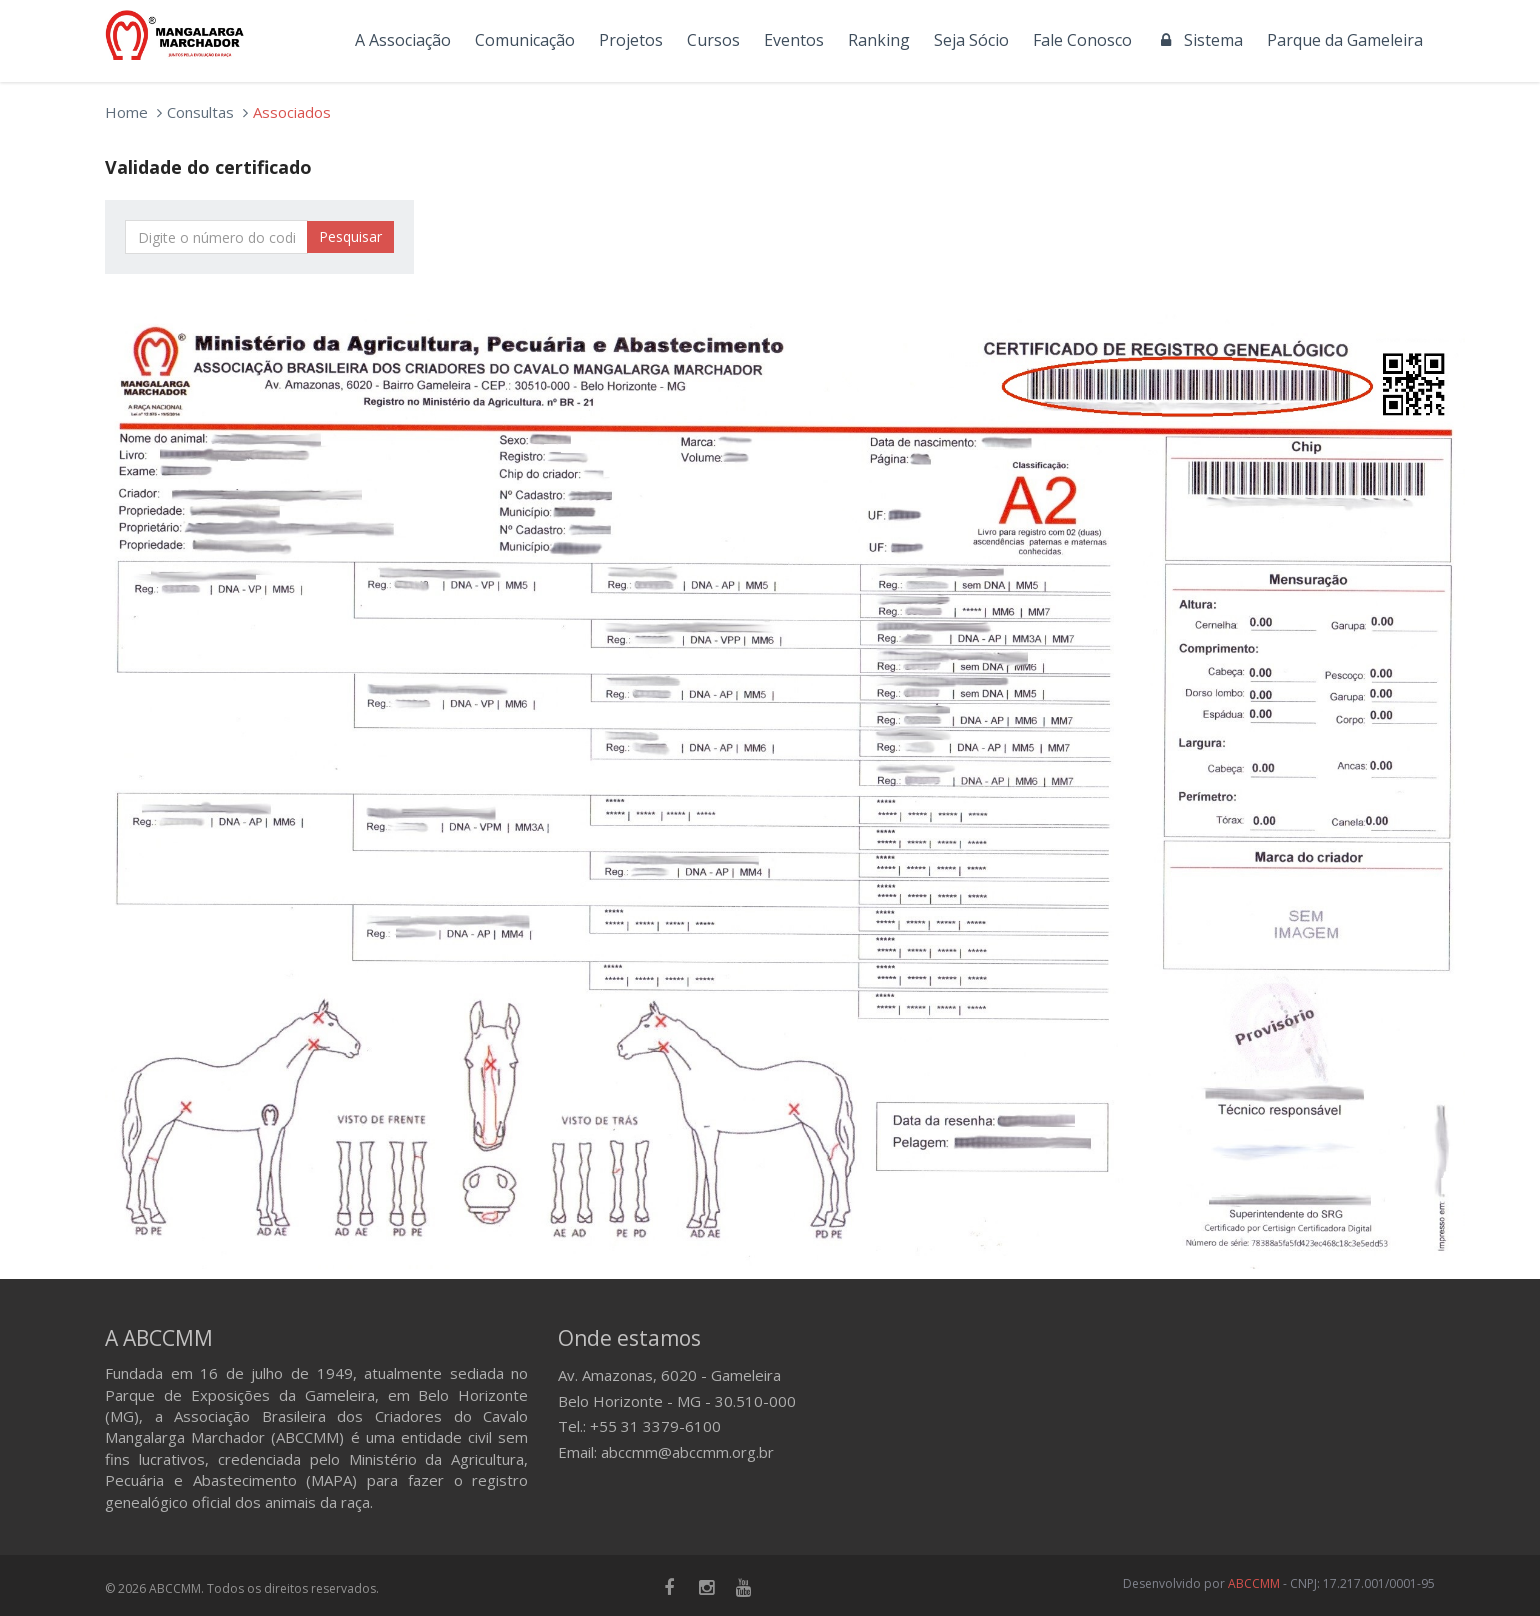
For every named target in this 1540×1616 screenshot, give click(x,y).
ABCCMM (1254, 1583)
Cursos (713, 40)
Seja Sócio (971, 40)
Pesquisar (350, 236)
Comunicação (525, 40)
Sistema (1199, 40)
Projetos (631, 40)
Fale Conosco (1082, 40)
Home (126, 112)
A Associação (403, 40)
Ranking (879, 40)
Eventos (794, 40)
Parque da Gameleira (1345, 40)
